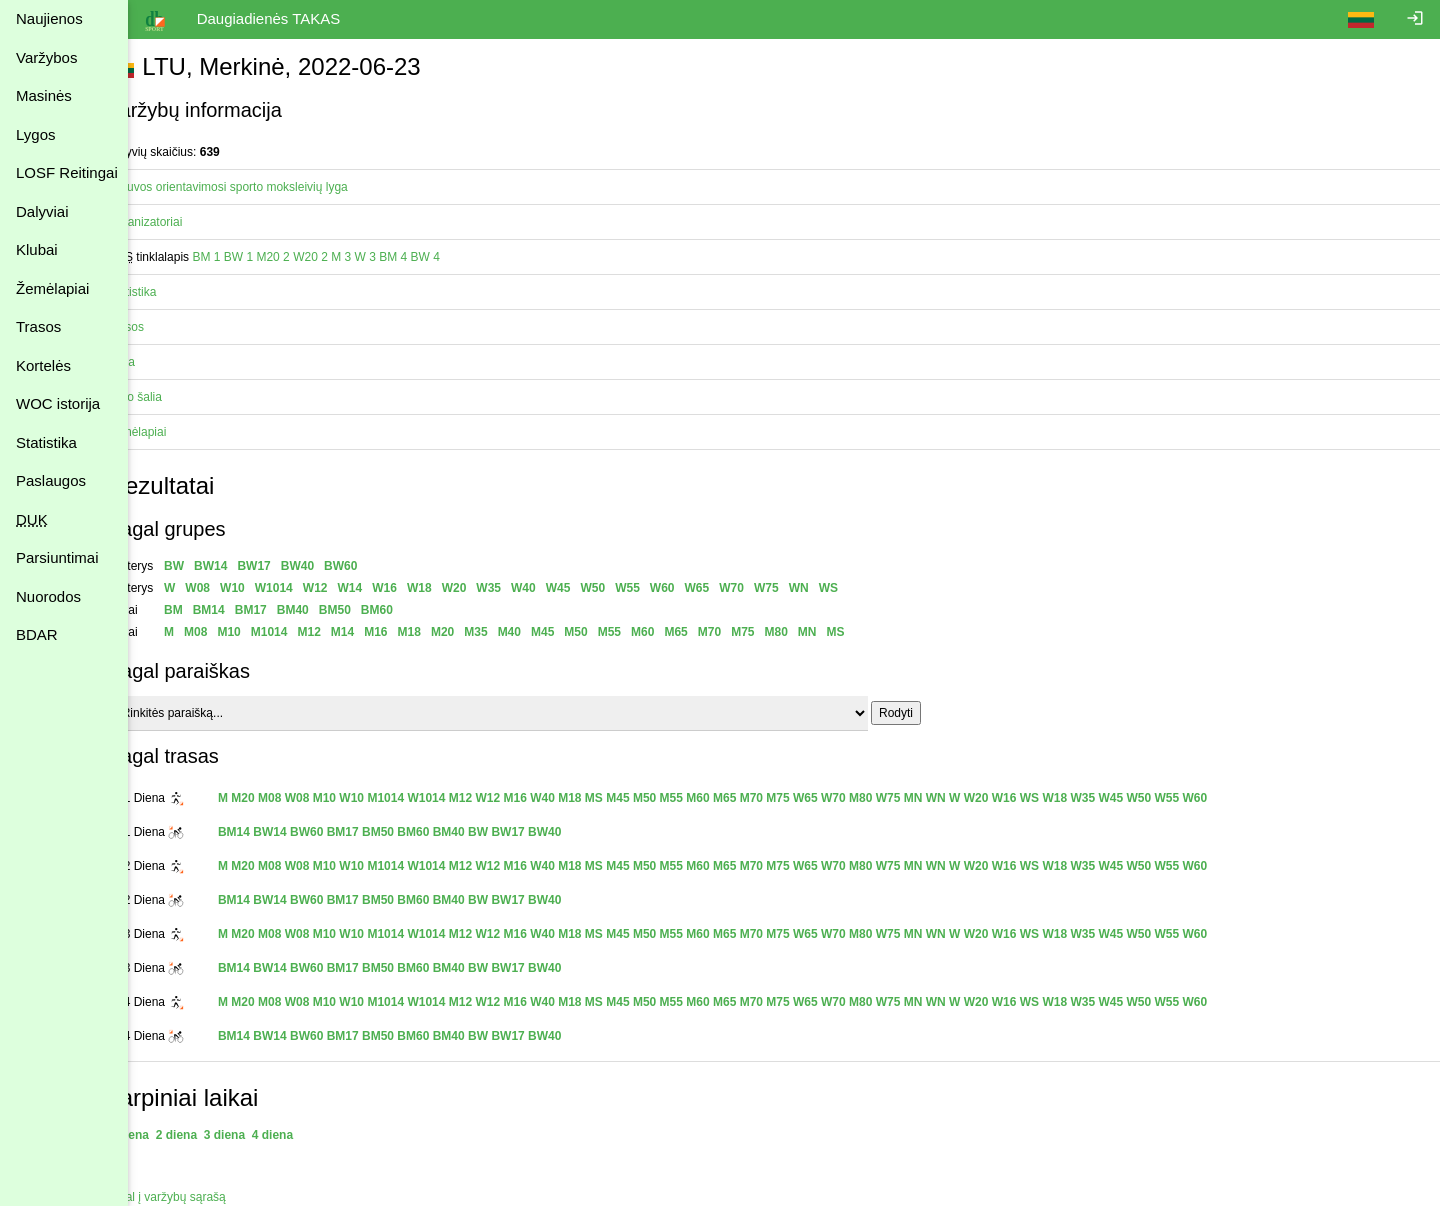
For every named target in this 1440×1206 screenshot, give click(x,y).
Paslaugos (51, 480)
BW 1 (274, 257)
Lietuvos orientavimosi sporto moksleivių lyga (264, 187)
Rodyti (932, 713)
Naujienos (49, 18)
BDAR (37, 634)
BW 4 (461, 257)
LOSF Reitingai (67, 172)
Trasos (38, 326)
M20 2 (309, 257)
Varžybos (46, 57)
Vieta (157, 362)
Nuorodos (48, 596)
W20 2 (346, 257)
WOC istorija (58, 403)
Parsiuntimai (57, 557)
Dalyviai (42, 211)
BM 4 (430, 257)
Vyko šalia (171, 397)
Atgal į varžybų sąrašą (203, 1197)
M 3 (378, 257)
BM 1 (243, 257)
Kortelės (43, 365)
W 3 (401, 257)
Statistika (46, 442)
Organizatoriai (181, 222)
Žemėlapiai (52, 288)
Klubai (37, 249)
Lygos (35, 134)
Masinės (44, 95)
